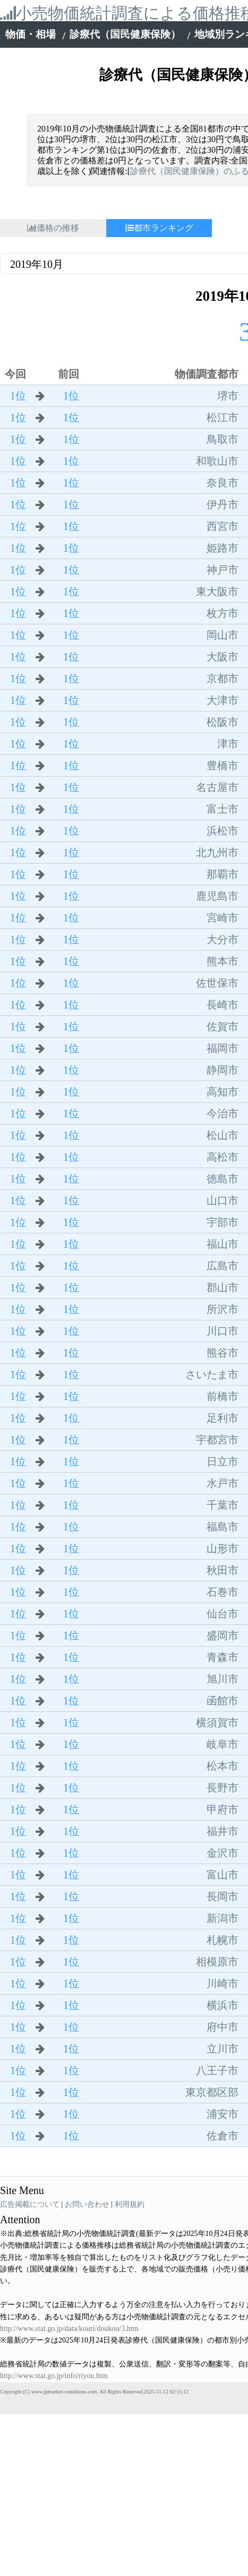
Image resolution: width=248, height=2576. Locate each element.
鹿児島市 (217, 896)
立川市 (222, 2049)
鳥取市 (222, 439)
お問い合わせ (87, 2204)
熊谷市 (222, 1353)
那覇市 (222, 874)
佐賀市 (222, 1026)
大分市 (222, 939)
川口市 (222, 1331)
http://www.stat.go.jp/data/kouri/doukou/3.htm (69, 2329)
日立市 (222, 1461)
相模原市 (217, 1962)
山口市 (222, 1200)
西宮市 (222, 526)
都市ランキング (159, 227)
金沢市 (222, 1853)
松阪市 (222, 722)
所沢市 (222, 1309)
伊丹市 (222, 504)
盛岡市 (222, 1635)
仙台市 (222, 1614)
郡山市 (222, 1287)
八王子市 (217, 2070)
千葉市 (222, 1505)
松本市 (222, 1766)
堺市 (227, 396)
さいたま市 (211, 1374)
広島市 (222, 1266)
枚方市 (222, 613)
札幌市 (222, 1940)
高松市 (222, 1157)
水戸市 (222, 1483)
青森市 (222, 1657)
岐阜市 (222, 1744)
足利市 (222, 1418)
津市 (227, 744)
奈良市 (222, 483)
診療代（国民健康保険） (125, 34)
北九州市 (217, 852)
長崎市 (222, 1005)
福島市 (222, 1527)
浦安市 (222, 2114)
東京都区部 (211, 2092)
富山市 (222, 1875)
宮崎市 (222, 918)
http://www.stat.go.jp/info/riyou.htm (54, 2376)
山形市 (222, 1548)
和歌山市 (217, 461)
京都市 (222, 678)
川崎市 (222, 1983)
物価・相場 (30, 34)
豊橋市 (222, 765)
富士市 (222, 809)
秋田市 (222, 1570)
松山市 (222, 1135)
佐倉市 (222, 2136)
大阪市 (222, 657)
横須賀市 (217, 1722)
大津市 (222, 700)
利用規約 (129, 2204)
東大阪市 (217, 591)
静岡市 (222, 1070)
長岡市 (222, 1896)
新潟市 (222, 1918)
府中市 (222, 2027)
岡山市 (222, 635)
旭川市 (222, 1679)
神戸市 (222, 570)
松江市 (222, 417)
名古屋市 (217, 787)
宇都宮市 (217, 1440)
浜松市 (222, 831)
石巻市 (222, 1592)
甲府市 (222, 1809)
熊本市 (222, 961)
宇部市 (222, 1222)
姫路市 (222, 548)
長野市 (222, 1788)
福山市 (222, 1244)
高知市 (222, 1092)
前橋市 (222, 1396)
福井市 (222, 1831)
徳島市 (222, 1179)
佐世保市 (217, 983)
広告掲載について (29, 2204)
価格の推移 (53, 227)
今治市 (222, 1113)
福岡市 (222, 1048)
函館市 (222, 1701)
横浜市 (222, 2005)
